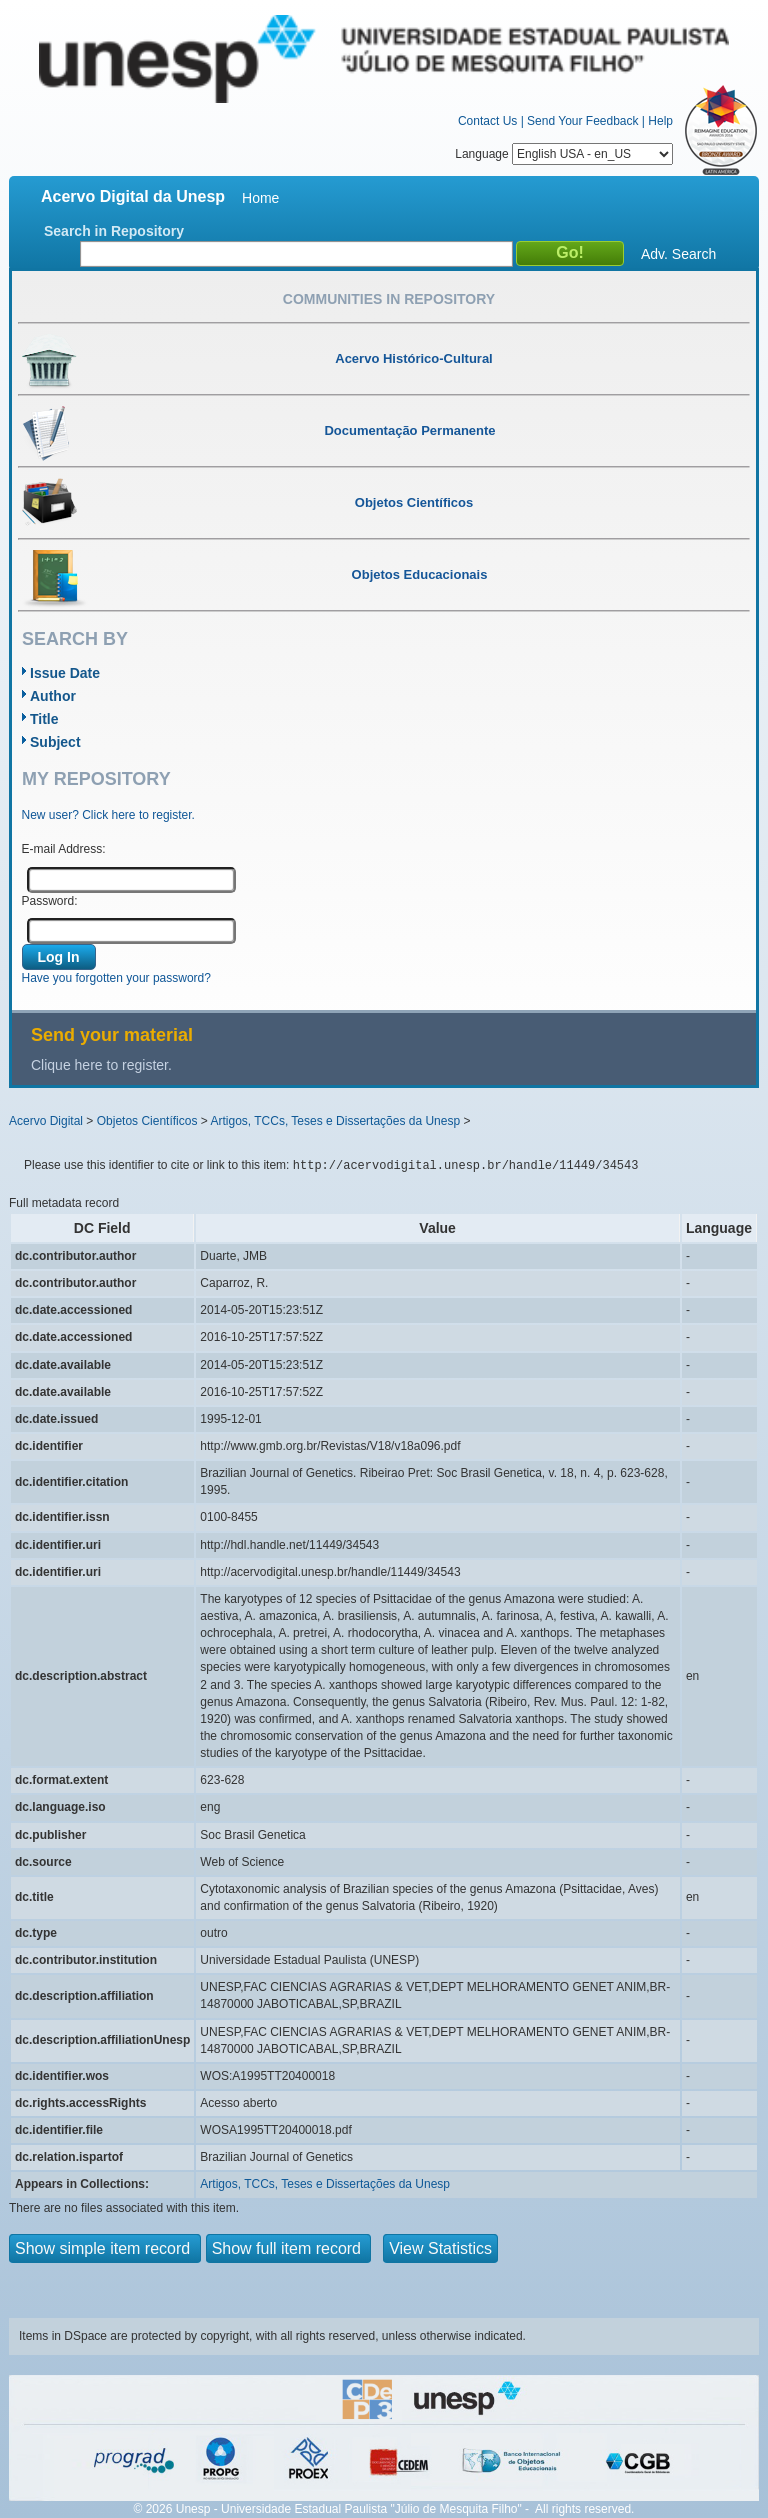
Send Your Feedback (582, 121)
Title (44, 719)
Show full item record (289, 2248)
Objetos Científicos (147, 1121)
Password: (50, 901)
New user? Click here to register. (108, 815)
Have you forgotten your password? (116, 978)
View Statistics (440, 2248)
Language (564, 154)
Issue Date (65, 673)
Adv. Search (678, 254)
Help (660, 121)
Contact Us (487, 121)
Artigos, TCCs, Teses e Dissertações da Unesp (335, 1121)
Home (260, 198)
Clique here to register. (101, 1065)
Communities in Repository (389, 299)
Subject (55, 742)
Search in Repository (114, 231)
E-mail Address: (64, 849)
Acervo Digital (46, 1121)
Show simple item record (105, 2248)
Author (53, 696)
